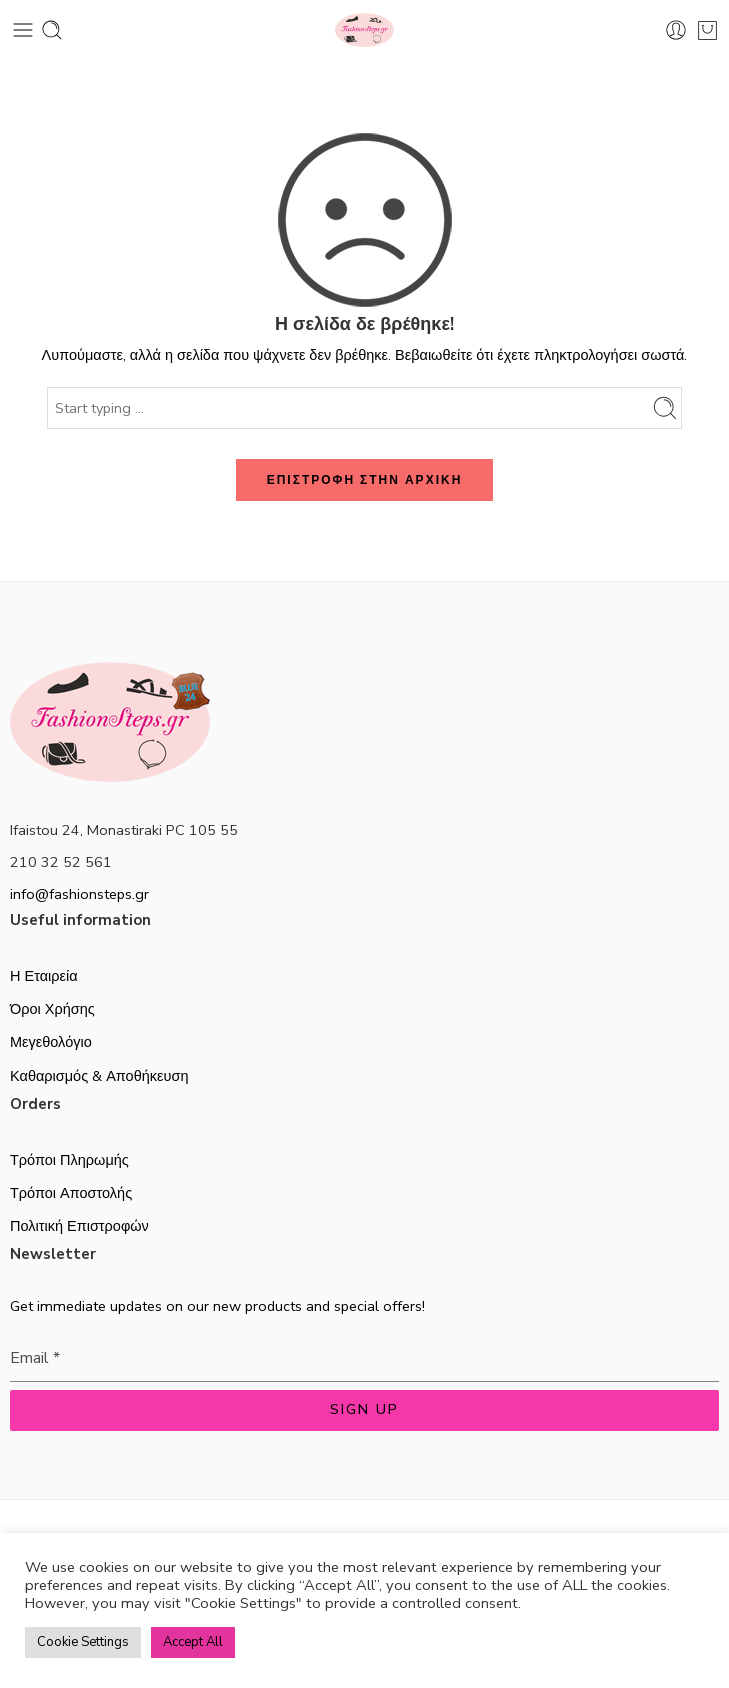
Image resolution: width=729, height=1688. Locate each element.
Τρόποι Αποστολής (71, 1193)
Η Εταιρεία (44, 976)
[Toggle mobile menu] (23, 30)
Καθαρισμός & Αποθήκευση (99, 1076)
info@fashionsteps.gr (79, 894)
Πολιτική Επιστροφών (79, 1226)
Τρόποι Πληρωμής (69, 1160)
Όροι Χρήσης (52, 1009)
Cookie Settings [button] (83, 1642)
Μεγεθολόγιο (51, 1042)
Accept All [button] (193, 1642)
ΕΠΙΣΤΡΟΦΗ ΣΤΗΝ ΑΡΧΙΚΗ (365, 480)
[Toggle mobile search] (52, 30)
